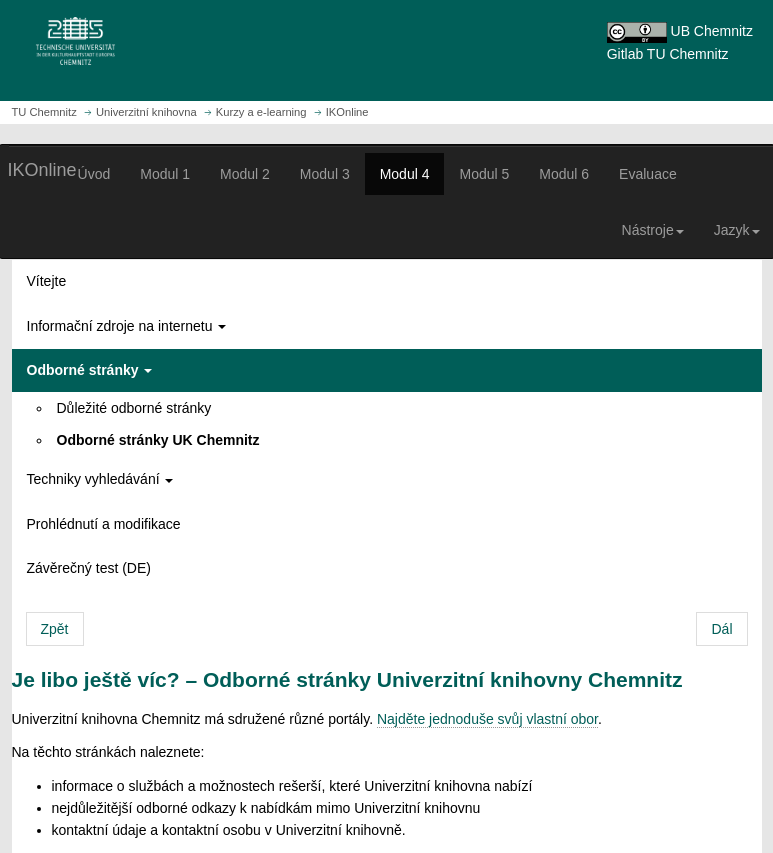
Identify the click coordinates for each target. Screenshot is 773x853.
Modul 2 (245, 174)
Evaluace (648, 174)
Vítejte (47, 281)
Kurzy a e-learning (261, 112)
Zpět (55, 629)
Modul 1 (165, 174)
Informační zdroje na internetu (127, 326)
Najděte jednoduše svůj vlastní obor (487, 719)
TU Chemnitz (44, 112)
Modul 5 (484, 174)
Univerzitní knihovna (146, 112)
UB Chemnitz (712, 31)
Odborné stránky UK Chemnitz (158, 440)
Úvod (94, 174)
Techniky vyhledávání (100, 479)
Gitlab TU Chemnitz (668, 54)
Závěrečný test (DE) (89, 568)
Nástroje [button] (653, 230)
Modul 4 (405, 174)
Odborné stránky (90, 370)
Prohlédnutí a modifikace (104, 524)
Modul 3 (325, 174)
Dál (721, 629)
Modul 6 (564, 174)
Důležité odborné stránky (134, 408)
